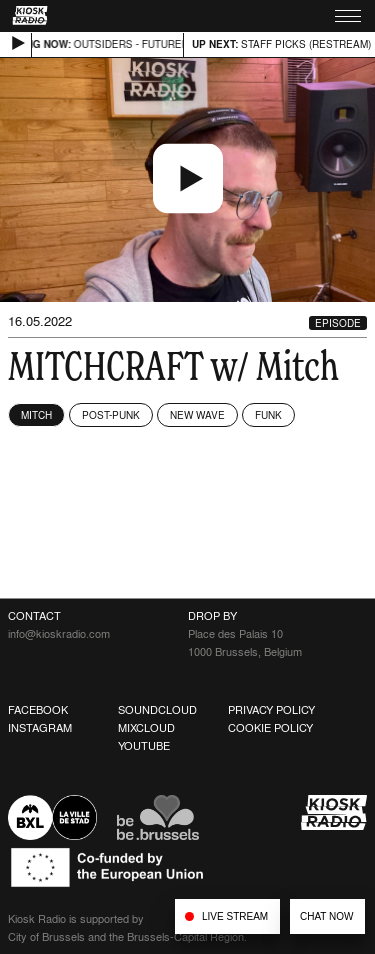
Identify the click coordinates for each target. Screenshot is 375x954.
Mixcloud (146, 728)
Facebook (38, 710)
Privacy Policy (271, 710)
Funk (268, 415)
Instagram (40, 728)
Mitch (36, 415)
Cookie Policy (270, 728)
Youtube (144, 746)
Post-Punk (111, 415)
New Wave (197, 415)
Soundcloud (157, 710)
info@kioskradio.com (59, 634)
